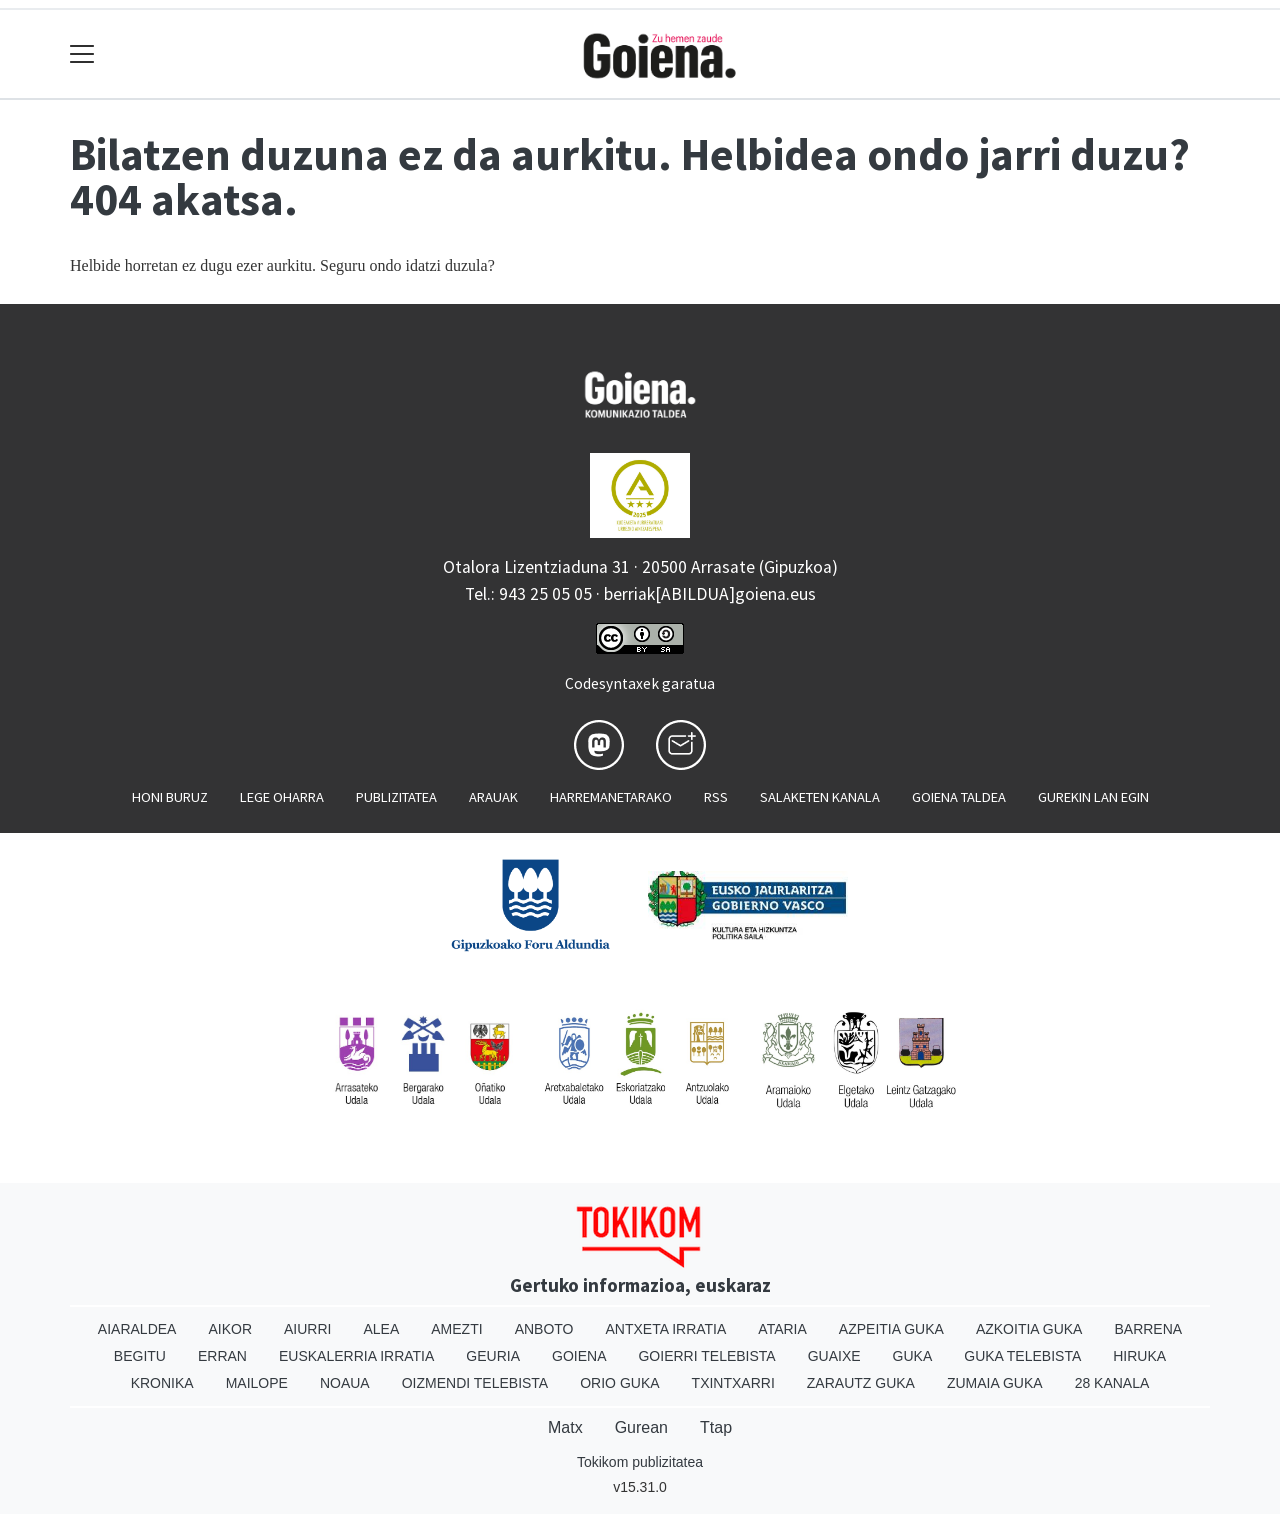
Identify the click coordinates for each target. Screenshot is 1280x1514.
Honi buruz (170, 797)
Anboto (544, 1329)
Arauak (493, 797)
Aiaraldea (137, 1329)
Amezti (456, 1329)
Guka (913, 1356)
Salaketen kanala (820, 797)
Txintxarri (733, 1383)
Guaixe (834, 1356)
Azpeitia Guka (891, 1329)
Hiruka (1139, 1356)
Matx (565, 1427)
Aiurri (307, 1329)
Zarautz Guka (861, 1383)
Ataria (782, 1329)
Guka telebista (1022, 1356)
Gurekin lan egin (1093, 797)
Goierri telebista (706, 1356)
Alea (381, 1329)
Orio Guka (619, 1383)
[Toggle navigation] (82, 54)
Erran (222, 1356)
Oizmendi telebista (475, 1383)
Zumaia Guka (995, 1383)
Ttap (716, 1427)
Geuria (493, 1356)
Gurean (641, 1427)
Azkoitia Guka (1029, 1329)
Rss (716, 797)
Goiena (579, 1356)
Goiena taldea (959, 797)
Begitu (140, 1356)
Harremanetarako (611, 797)
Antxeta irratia (666, 1329)
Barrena (1148, 1329)
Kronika (162, 1383)
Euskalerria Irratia (356, 1356)
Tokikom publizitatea (640, 1462)
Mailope (257, 1383)
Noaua (345, 1383)
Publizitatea (396, 797)
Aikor (230, 1329)
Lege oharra (282, 797)
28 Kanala (1112, 1383)
